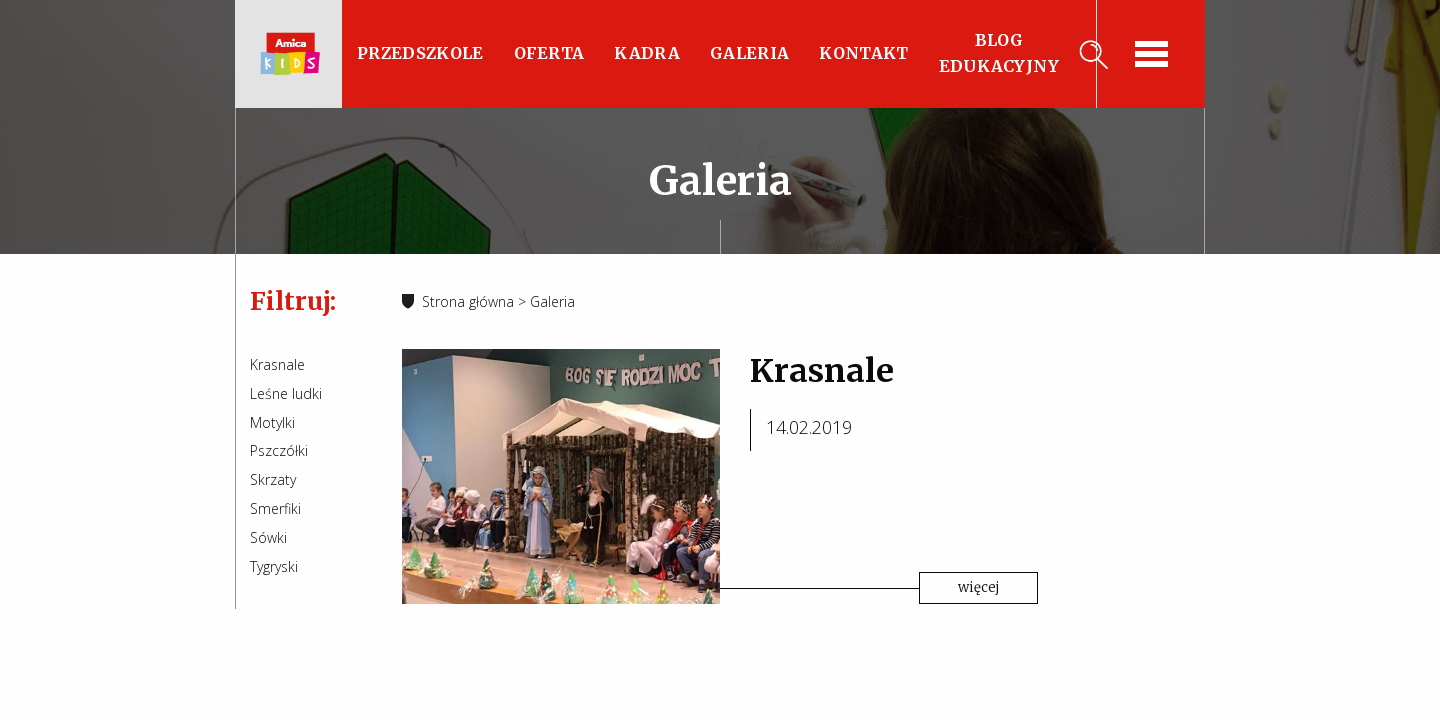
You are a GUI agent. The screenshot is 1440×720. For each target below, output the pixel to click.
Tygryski (274, 566)
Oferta (549, 53)
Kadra (647, 53)
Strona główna (468, 301)
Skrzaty (273, 479)
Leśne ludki (286, 393)
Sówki (268, 537)
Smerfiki (275, 508)
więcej (979, 587)
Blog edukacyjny (999, 53)
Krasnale (277, 364)
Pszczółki (279, 450)
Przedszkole (420, 53)
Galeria (749, 53)
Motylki (272, 422)
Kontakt (863, 53)
